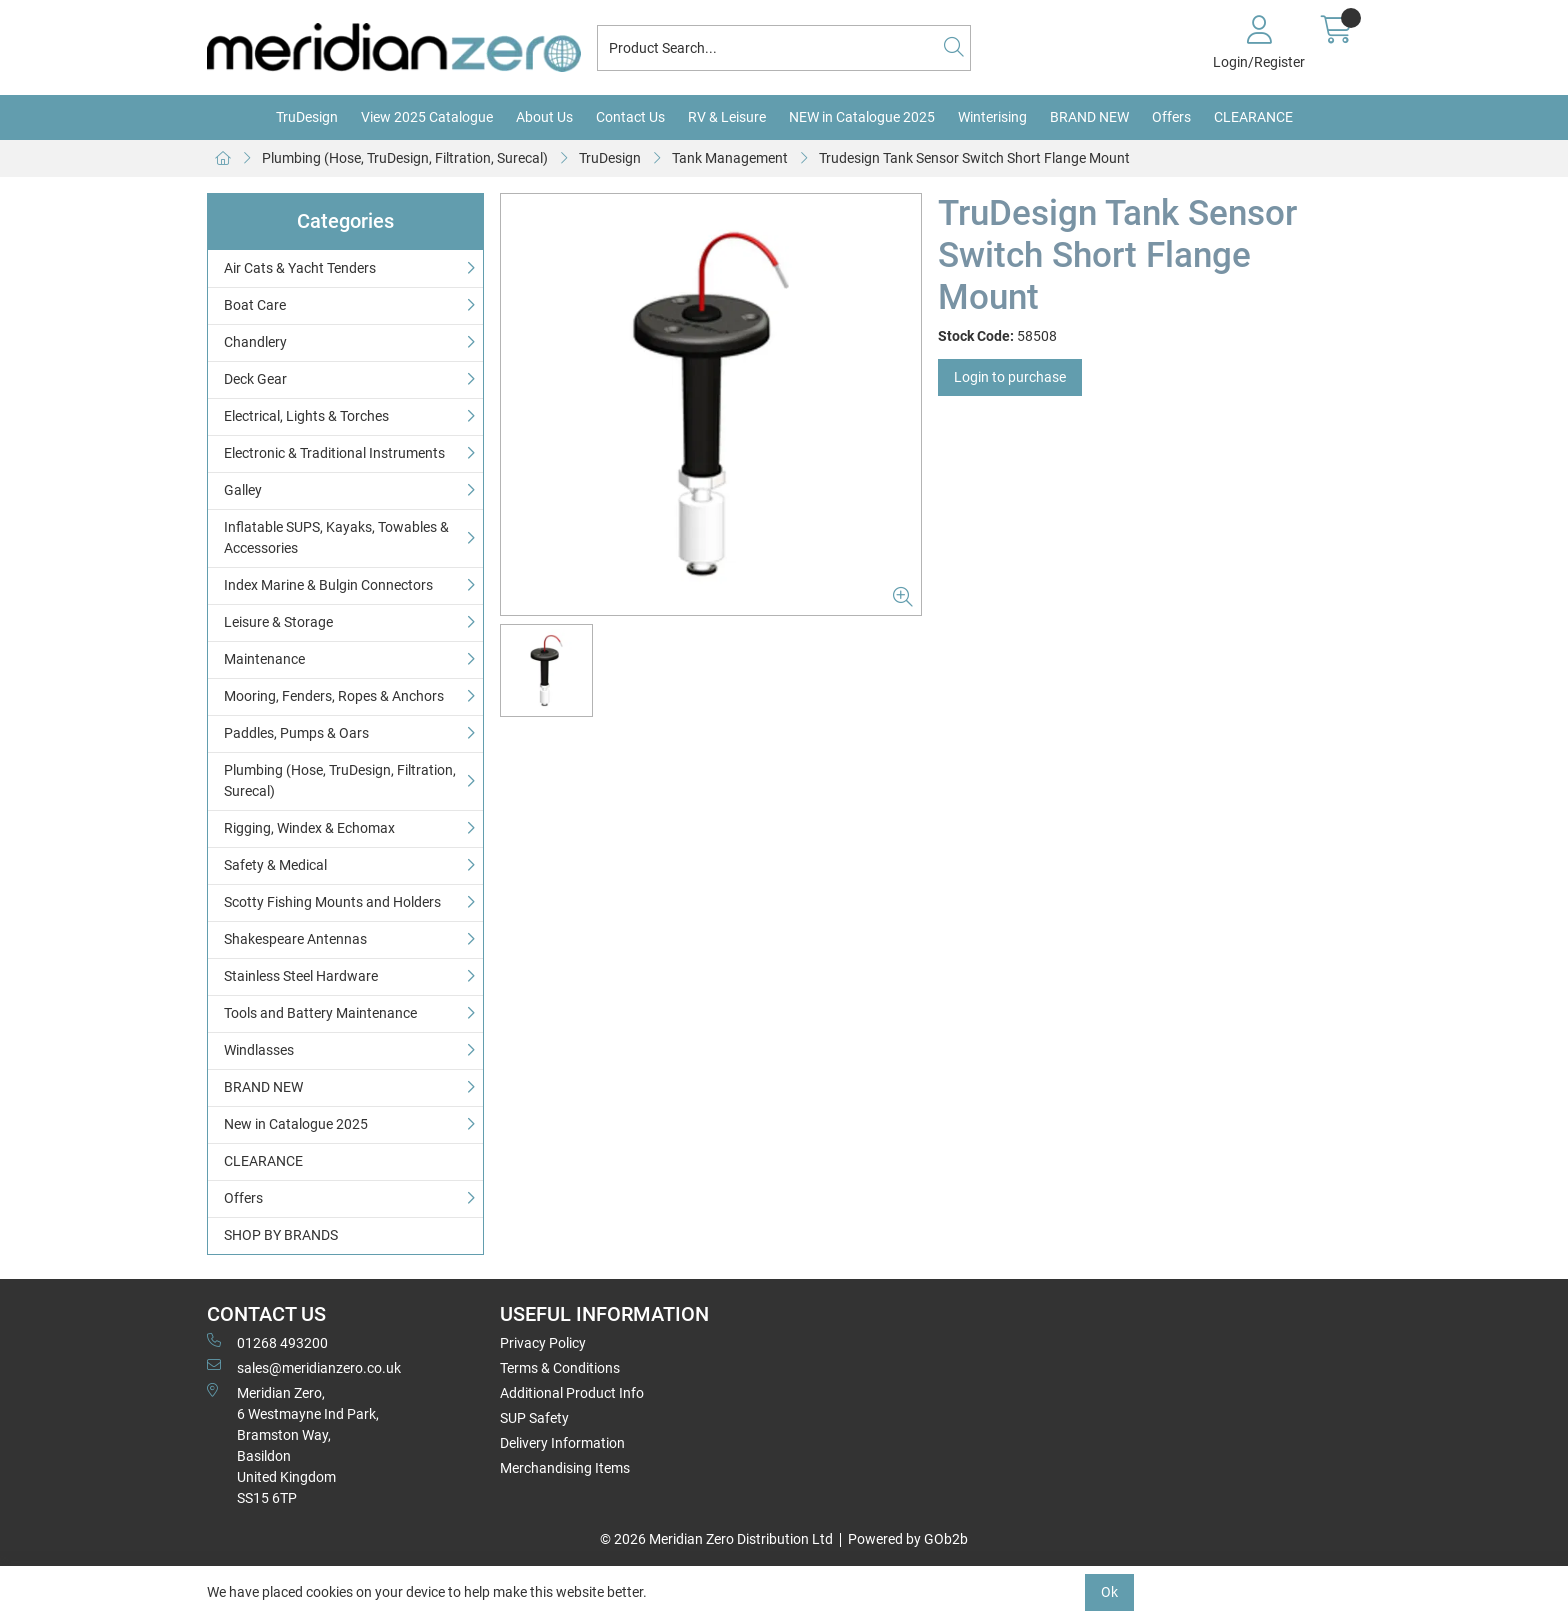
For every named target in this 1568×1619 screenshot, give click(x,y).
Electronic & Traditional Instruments (334, 453)
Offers (1171, 117)
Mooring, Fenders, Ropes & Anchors (334, 696)
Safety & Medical (275, 865)
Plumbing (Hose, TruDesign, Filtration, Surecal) (405, 158)
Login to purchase (1010, 377)
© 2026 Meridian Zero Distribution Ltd (716, 1539)
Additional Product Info (572, 1393)
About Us (544, 117)
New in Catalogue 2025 (296, 1124)
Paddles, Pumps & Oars (296, 733)
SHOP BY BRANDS (281, 1235)
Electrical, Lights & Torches (306, 416)
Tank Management (730, 158)
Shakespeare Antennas (295, 939)
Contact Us (630, 117)
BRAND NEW (1089, 117)
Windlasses (259, 1050)
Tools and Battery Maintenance (320, 1013)
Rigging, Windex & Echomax (309, 828)
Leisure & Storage (278, 622)
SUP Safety (534, 1418)
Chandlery (255, 342)
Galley (243, 490)
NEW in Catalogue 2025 (862, 117)
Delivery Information (562, 1443)
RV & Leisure (727, 117)
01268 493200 (267, 1342)
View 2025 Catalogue (427, 117)
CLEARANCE (1253, 117)
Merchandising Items (565, 1468)
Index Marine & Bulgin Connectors (328, 585)
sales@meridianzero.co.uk (304, 1367)
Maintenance (264, 659)
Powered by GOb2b (908, 1539)
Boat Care (255, 305)
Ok (1109, 1592)
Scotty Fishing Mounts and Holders (332, 902)
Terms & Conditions (560, 1368)
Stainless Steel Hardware (301, 976)
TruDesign (307, 117)
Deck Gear (255, 379)
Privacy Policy (543, 1343)
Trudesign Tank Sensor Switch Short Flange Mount (974, 158)
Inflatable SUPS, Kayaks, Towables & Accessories (336, 537)
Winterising (992, 117)
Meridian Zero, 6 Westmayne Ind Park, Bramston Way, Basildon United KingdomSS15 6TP (293, 1444)
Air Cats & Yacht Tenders (300, 268)
